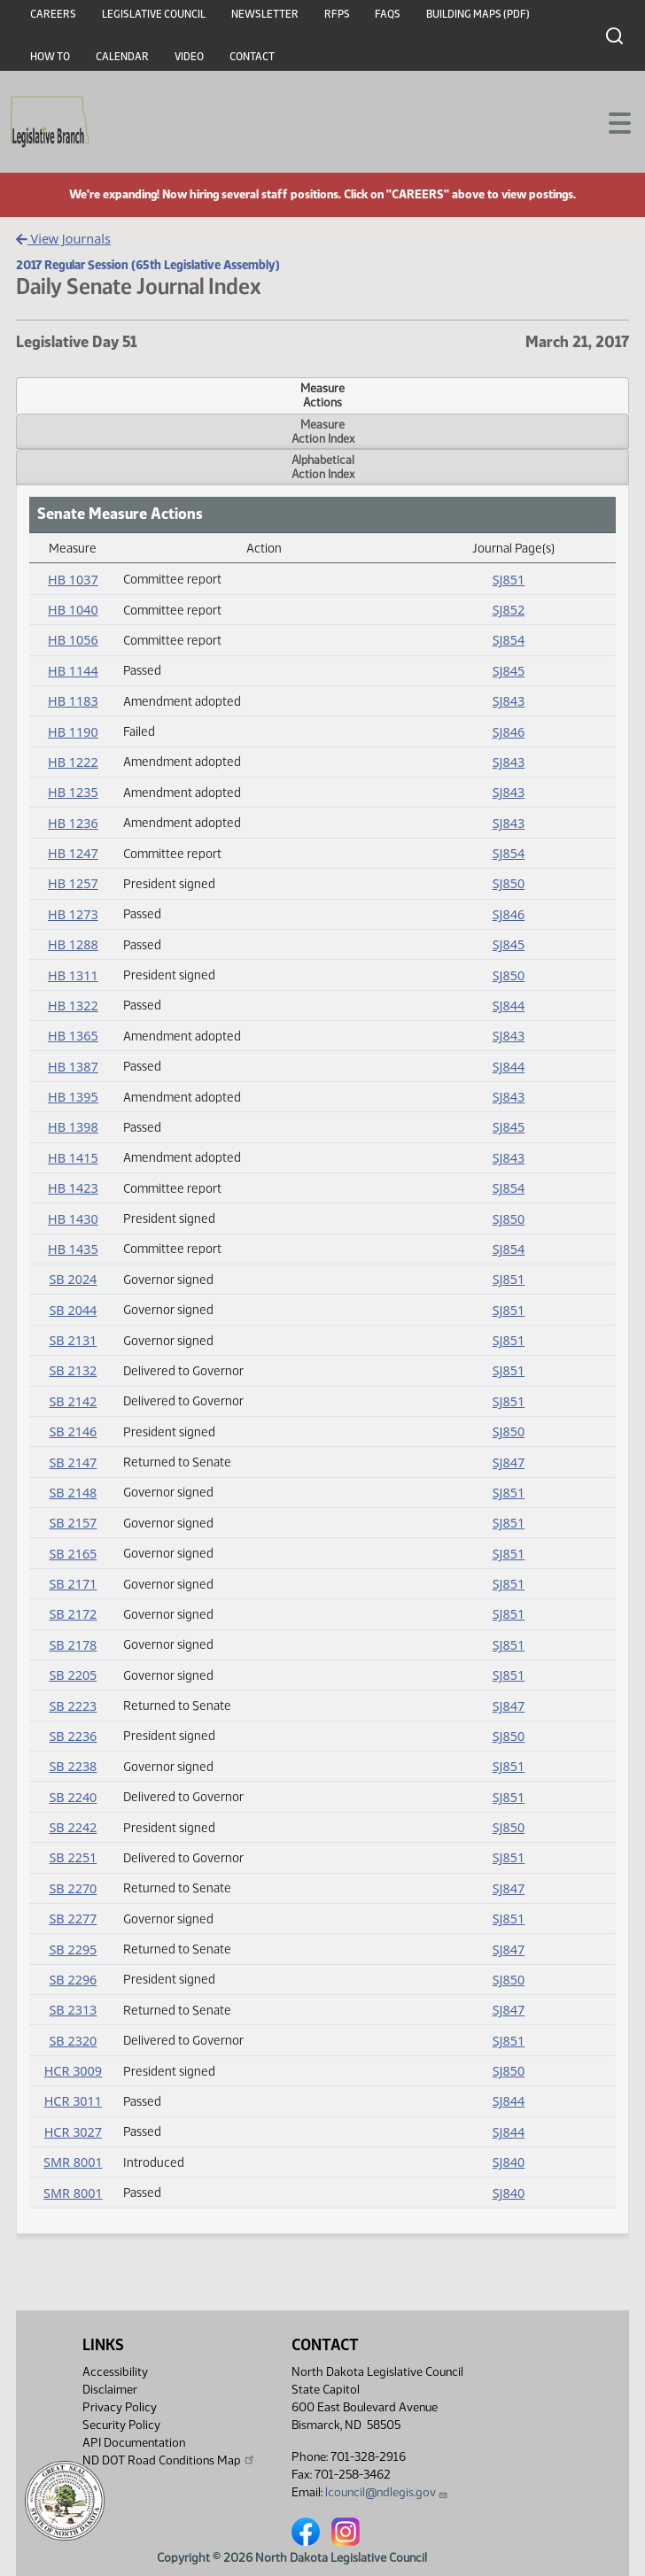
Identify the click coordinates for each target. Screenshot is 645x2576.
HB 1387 (73, 1066)
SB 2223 (73, 1706)
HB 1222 (73, 762)
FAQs (387, 14)
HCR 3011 (73, 2101)
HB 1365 (73, 1035)
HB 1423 (73, 1188)
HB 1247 (73, 853)
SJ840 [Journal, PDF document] (509, 2162)
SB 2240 (73, 1797)
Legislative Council (154, 14)
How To (50, 56)
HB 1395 (73, 1096)
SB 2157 (73, 1522)
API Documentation (133, 2442)
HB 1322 (73, 1005)
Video (189, 56)
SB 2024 (73, 1279)
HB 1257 (73, 883)
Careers (53, 14)
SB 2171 (73, 1583)
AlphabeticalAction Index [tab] (322, 467)
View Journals (63, 238)
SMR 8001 (73, 2162)
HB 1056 (73, 639)
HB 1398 (73, 1126)
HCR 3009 (73, 2070)
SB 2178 (73, 1644)
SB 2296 (73, 1979)
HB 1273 (73, 914)
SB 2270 (73, 1888)
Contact (252, 56)
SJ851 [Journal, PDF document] (509, 579)
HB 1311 (73, 975)
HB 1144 (73, 670)
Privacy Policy (119, 2407)
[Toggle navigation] (610, 121)
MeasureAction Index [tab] (322, 431)
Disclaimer (109, 2389)
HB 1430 (73, 1219)
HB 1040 (73, 609)
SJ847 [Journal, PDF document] (509, 1462)
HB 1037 (73, 579)
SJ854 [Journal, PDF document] (509, 639)
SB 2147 (73, 1462)
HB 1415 (73, 1157)
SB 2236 (73, 1736)
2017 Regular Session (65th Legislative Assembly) (148, 265)
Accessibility (115, 2371)
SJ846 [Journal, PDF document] (509, 731)
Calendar (122, 56)
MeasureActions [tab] (322, 395)
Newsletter (265, 14)
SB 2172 (73, 1613)
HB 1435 (73, 1249)
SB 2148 (73, 1492)
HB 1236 (73, 823)
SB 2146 (73, 1431)
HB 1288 (73, 944)
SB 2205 (73, 1675)
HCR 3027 (73, 2131)
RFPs (337, 14)
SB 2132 (73, 1370)
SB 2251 (73, 1857)
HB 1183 (73, 700)
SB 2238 (73, 1766)
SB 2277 (73, 1918)
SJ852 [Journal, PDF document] (509, 609)
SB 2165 (73, 1553)
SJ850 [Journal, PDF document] (509, 883)
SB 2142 (73, 1401)
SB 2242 (73, 1827)
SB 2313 (73, 2009)
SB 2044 (73, 1310)
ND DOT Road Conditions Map (169, 2460)
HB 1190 (73, 731)
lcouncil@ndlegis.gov (386, 2492)
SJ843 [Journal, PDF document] (509, 700)
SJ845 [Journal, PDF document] (509, 670)
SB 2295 (73, 1949)
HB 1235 (73, 792)
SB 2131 (73, 1340)
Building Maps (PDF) (478, 14)
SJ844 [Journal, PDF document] (509, 1005)
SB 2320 (73, 2040)
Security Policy (121, 2425)
